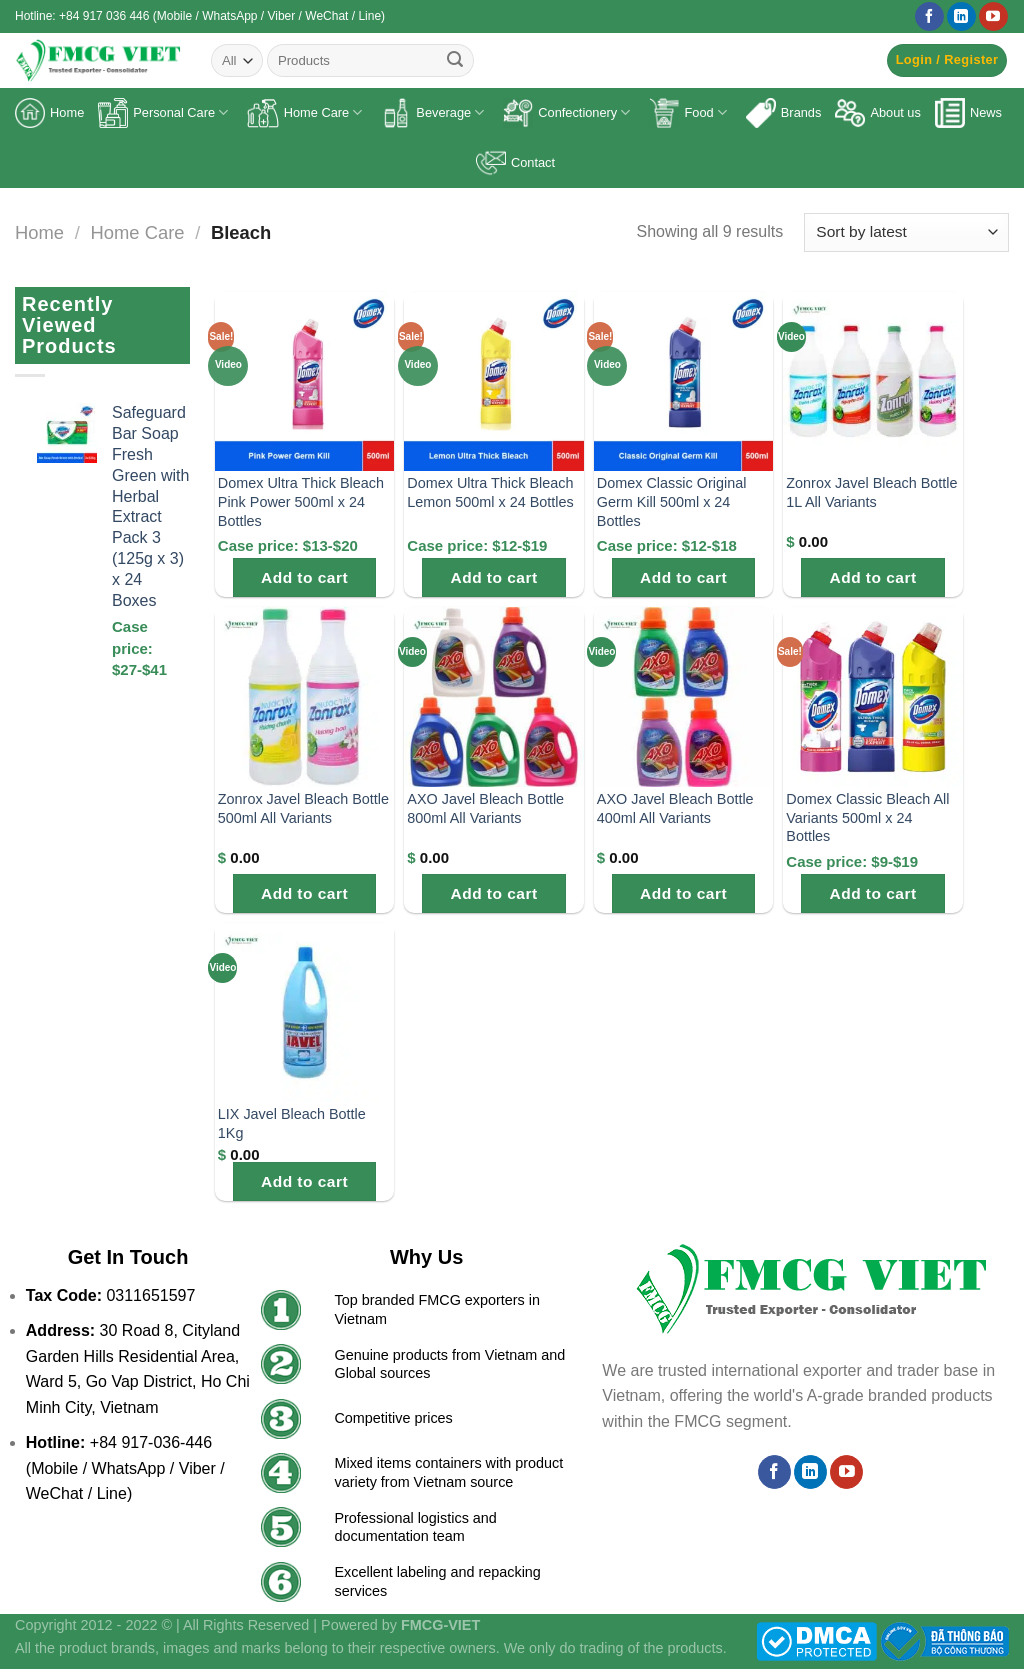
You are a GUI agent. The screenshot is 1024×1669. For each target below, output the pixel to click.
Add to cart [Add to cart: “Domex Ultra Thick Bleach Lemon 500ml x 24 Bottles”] (494, 577)
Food (687, 113)
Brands (784, 113)
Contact (515, 163)
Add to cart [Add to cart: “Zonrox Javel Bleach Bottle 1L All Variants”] (873, 577)
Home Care (304, 113)
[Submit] (455, 61)
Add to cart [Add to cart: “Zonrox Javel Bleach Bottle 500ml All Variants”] (304, 893)
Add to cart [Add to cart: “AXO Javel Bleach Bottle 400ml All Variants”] (683, 893)
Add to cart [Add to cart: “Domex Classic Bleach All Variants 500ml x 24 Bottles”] (873, 893)
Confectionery (566, 113)
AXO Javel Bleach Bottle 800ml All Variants (485, 808)
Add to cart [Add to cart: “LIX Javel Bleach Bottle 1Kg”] (304, 1181)
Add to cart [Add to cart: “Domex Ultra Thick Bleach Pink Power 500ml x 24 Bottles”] (304, 577)
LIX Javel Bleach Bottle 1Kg (292, 1123)
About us (878, 113)
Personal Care (163, 113)
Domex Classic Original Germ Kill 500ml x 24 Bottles (672, 501)
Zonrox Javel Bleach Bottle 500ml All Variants (303, 808)
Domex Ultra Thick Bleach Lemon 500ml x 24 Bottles (490, 492)
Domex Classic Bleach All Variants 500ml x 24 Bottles (867, 817)
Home (49, 113)
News (968, 113)
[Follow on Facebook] (929, 17)
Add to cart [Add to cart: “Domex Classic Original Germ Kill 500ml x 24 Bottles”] (683, 577)
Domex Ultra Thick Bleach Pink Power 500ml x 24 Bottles (301, 501)
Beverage (432, 113)
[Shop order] (906, 232)
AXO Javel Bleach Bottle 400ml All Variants (675, 808)
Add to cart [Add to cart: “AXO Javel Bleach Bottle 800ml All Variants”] (494, 893)
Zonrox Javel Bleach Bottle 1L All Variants (871, 492)
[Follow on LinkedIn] (961, 17)
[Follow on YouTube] (993, 17)
